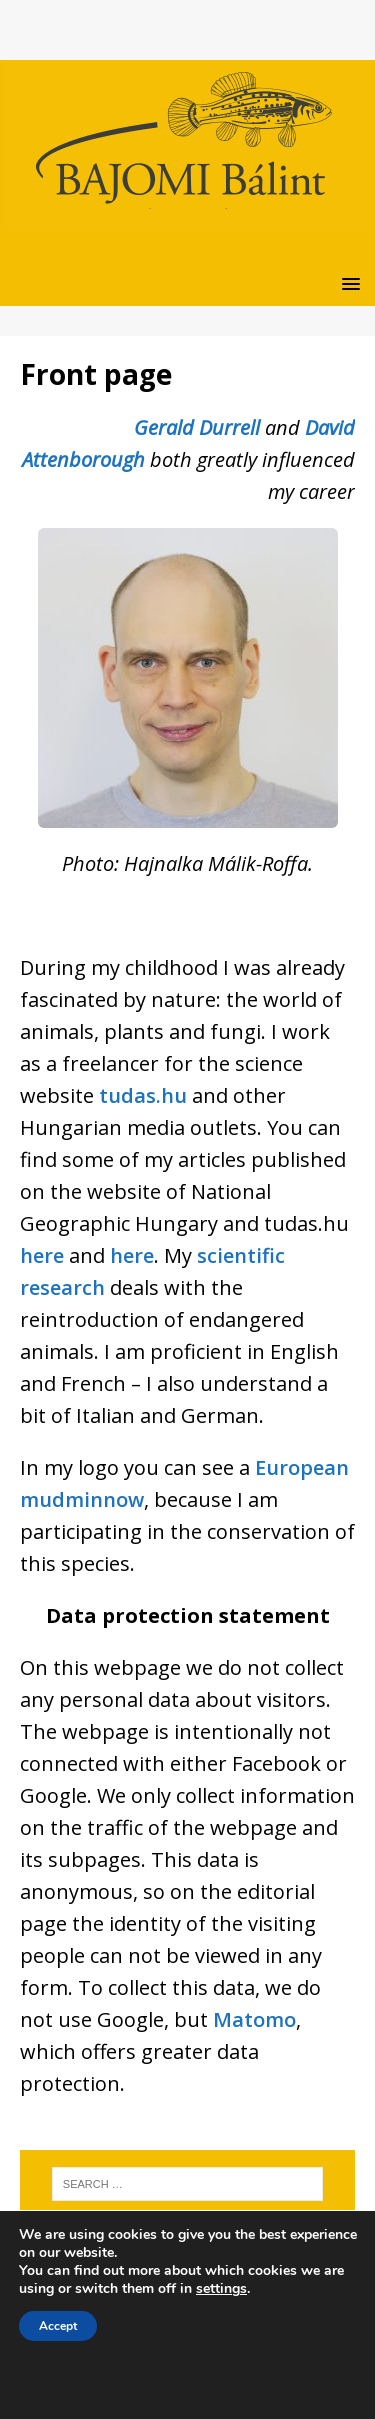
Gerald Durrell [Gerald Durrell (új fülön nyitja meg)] (199, 427)
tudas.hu (143, 1095)
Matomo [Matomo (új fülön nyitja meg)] (254, 2019)
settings (221, 2289)
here (42, 1255)
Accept (58, 2326)
